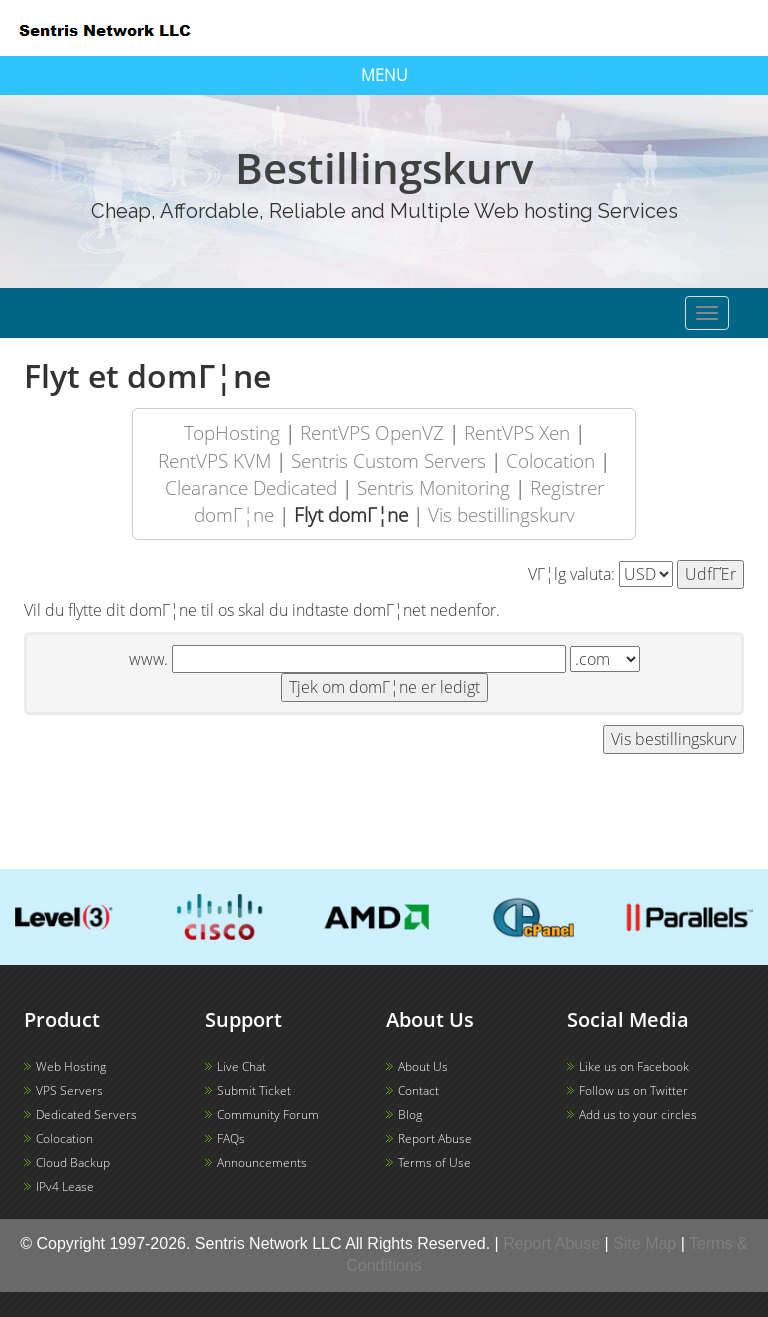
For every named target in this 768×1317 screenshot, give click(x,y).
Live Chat (241, 1066)
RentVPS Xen (517, 432)
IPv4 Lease (65, 1186)
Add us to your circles (638, 1114)
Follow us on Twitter (633, 1090)
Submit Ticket (254, 1090)
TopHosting (232, 432)
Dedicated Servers (86, 1114)
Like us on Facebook (634, 1066)
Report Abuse (435, 1138)
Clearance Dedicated (251, 487)
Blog (410, 1114)
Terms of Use (434, 1162)
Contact (418, 1090)
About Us (423, 1066)
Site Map (644, 1243)
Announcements (262, 1162)
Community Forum (268, 1114)
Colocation (550, 460)
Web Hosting (71, 1066)
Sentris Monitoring (433, 487)
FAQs (231, 1138)
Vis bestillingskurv (501, 514)
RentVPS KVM (214, 460)
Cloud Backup (73, 1162)
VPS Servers (69, 1090)
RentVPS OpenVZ (372, 432)
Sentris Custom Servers (388, 460)
